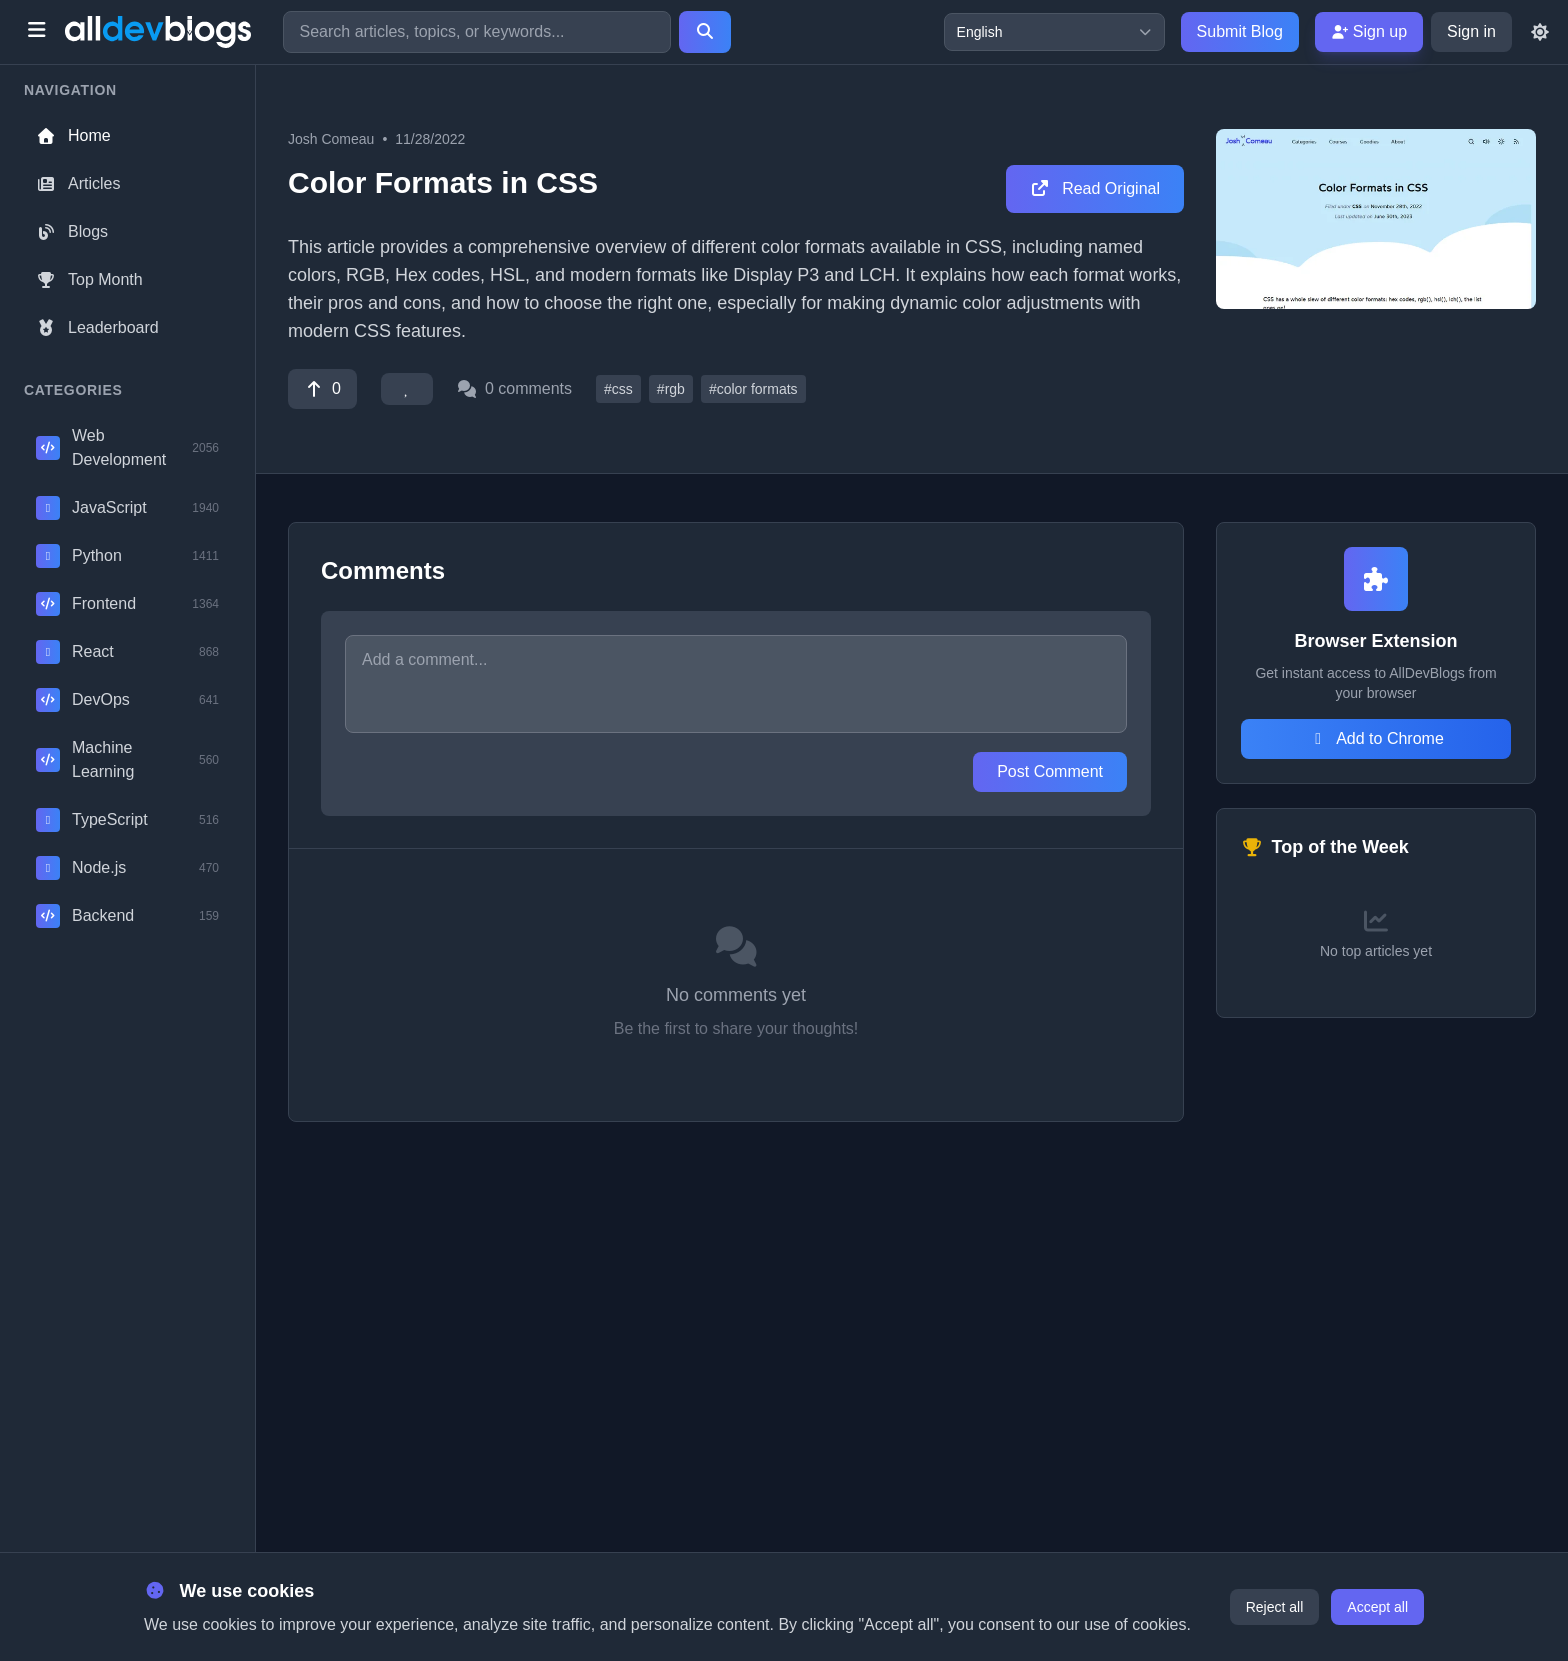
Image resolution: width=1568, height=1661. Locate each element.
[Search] (705, 32)
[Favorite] (407, 389)
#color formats (753, 389)
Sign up (1369, 31)
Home (73, 135)
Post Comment (1050, 771)
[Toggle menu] (36, 32)
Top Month (89, 279)
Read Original (1095, 188)
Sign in (1471, 31)
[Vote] (322, 389)
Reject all (1275, 1607)
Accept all (1377, 1607)
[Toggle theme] (1540, 32)
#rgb (671, 389)
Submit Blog (1240, 31)
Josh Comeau (331, 139)
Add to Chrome (1376, 738)
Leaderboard (97, 327)
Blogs (72, 231)
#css (618, 389)
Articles (78, 183)
